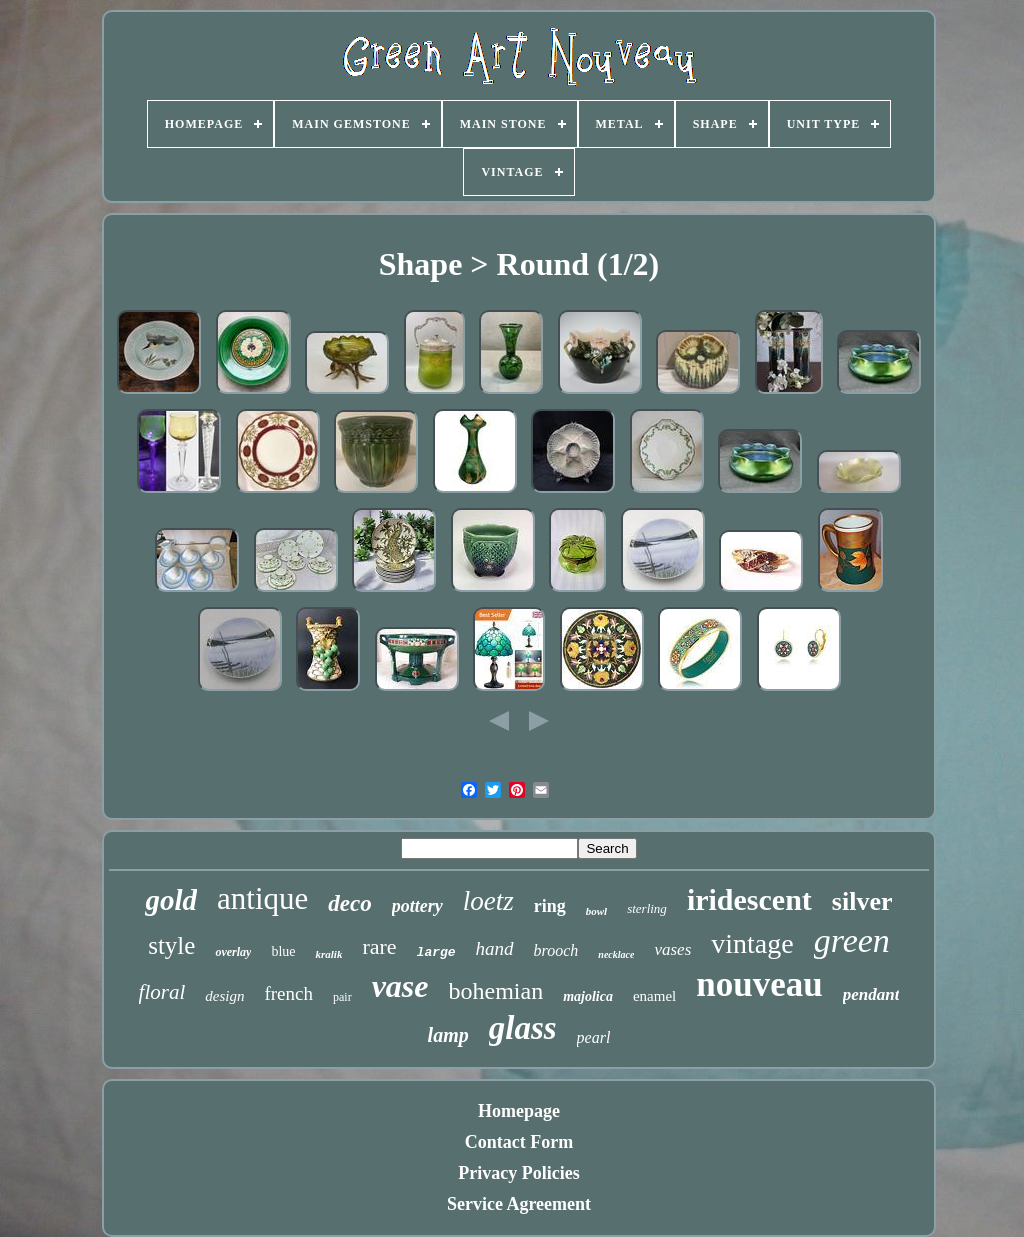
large (436, 952)
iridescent (749, 899)
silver (862, 901)
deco (349, 903)
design (224, 996)
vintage (752, 943)
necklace (616, 954)
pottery (417, 906)
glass (523, 1028)
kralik (328, 954)
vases (672, 949)
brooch (556, 950)
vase (400, 986)
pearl (594, 1037)
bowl (596, 911)
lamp (448, 1035)
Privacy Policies (518, 1173)
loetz (488, 901)
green (852, 940)
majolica (588, 996)
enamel (654, 996)
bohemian (496, 991)
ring (550, 906)
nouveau (759, 984)
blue (283, 951)
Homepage (519, 1111)
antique (262, 898)
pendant (871, 994)
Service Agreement (519, 1204)
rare (379, 946)
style (171, 945)
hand (495, 948)
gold (171, 900)
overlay (233, 952)
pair (342, 997)
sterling (647, 908)
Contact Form (519, 1142)
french (288, 993)
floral (162, 992)
